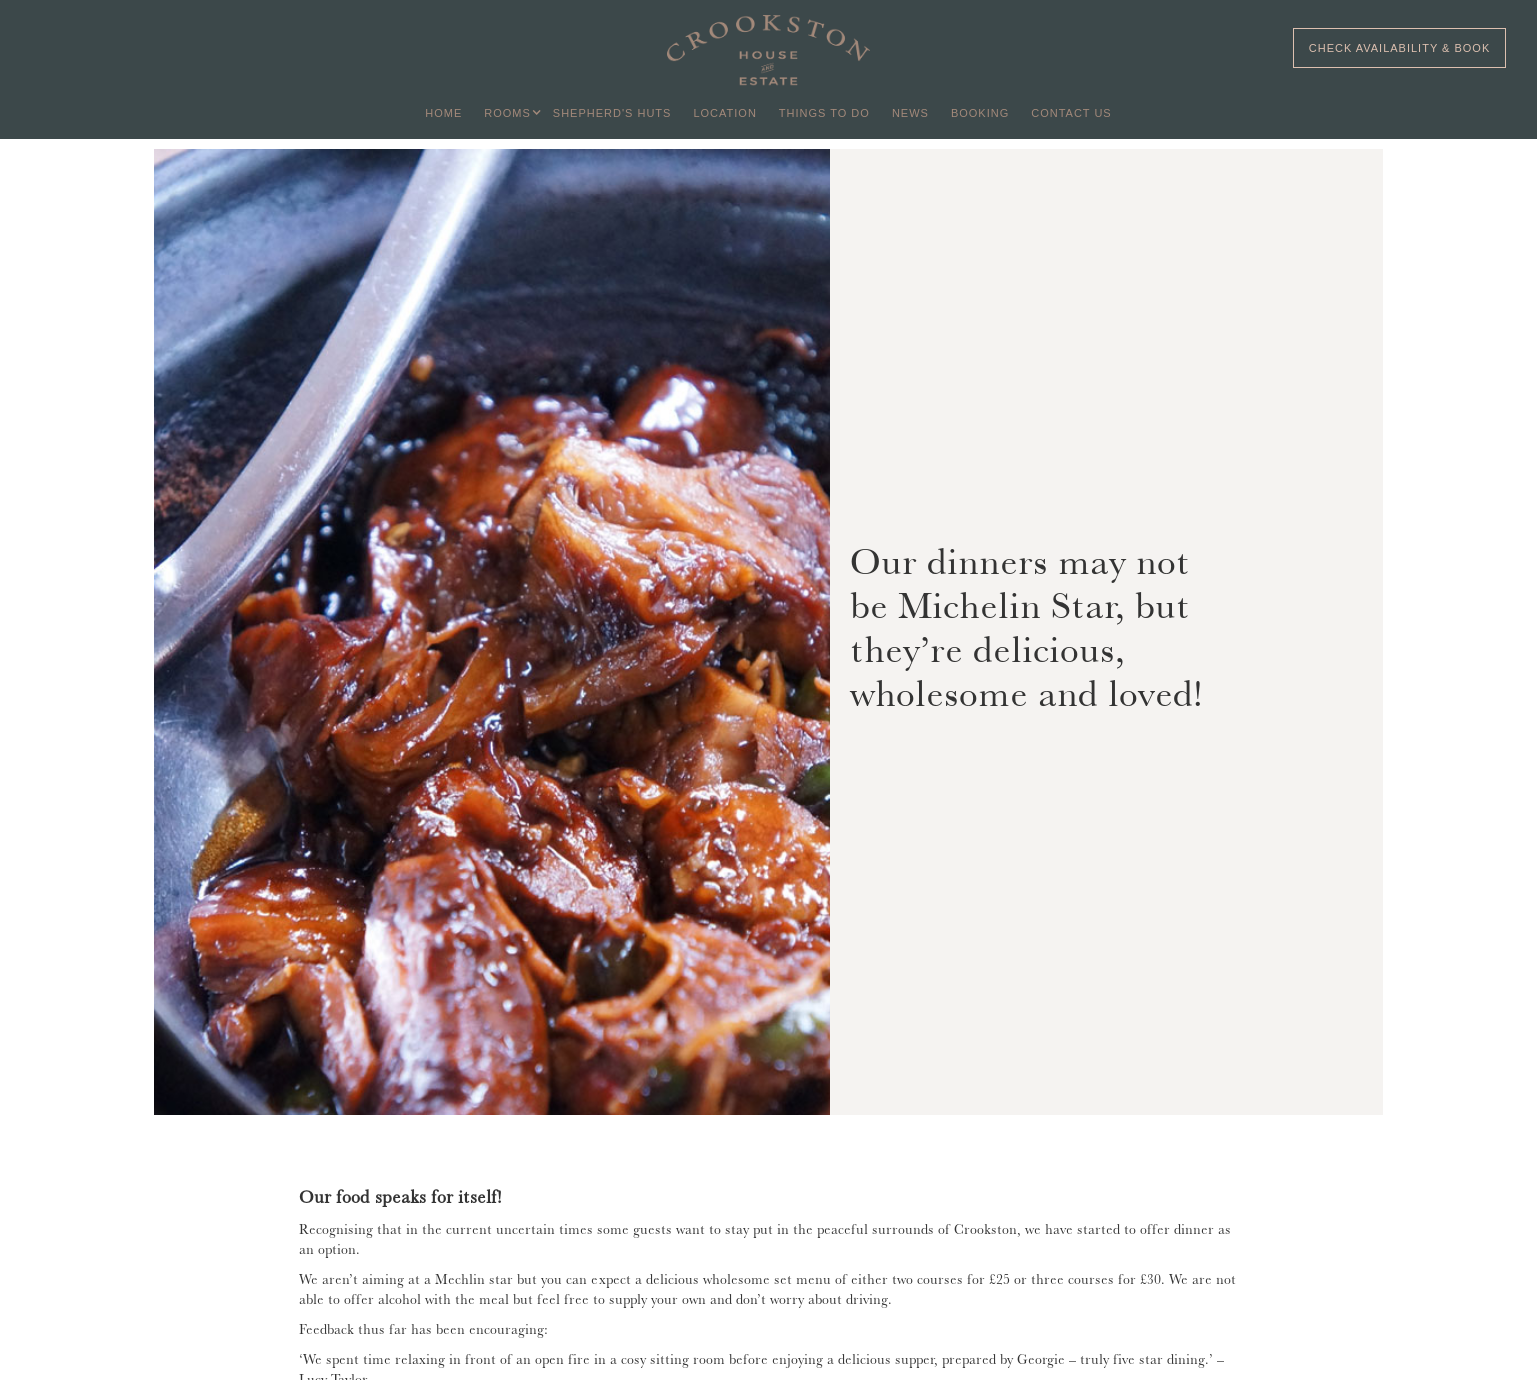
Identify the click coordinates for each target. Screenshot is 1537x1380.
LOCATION (724, 113)
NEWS (910, 113)
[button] (507, 113)
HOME (443, 113)
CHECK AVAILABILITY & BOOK (1400, 48)
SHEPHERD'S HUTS (612, 113)
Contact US (1071, 113)
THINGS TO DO (824, 113)
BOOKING (980, 113)
